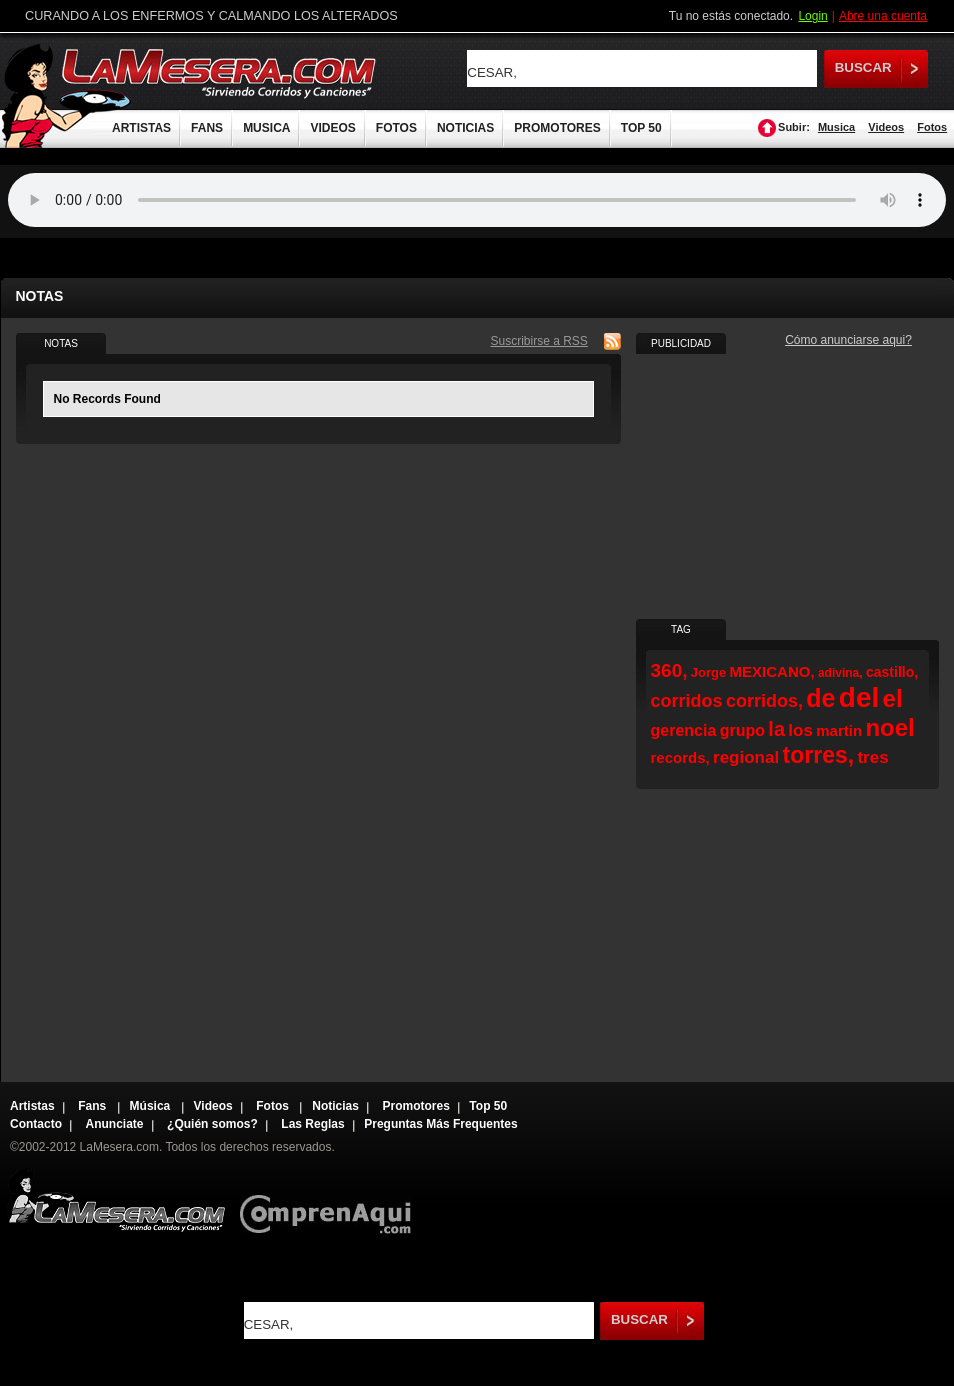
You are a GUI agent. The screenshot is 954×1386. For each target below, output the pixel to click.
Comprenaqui (330, 1200)
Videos (886, 127)
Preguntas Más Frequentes (440, 1124)
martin (839, 730)
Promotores (415, 1106)
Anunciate (115, 1124)
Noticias (335, 1106)
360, (669, 670)
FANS (207, 128)
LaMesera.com (220, 72)
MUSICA (266, 128)
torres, (819, 755)
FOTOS (396, 128)
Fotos (932, 127)
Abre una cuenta (883, 16)
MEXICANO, (772, 671)
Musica (836, 127)
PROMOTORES (557, 128)
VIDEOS (332, 128)
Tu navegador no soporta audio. (477, 200)
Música (152, 1106)
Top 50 (488, 1106)
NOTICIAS (465, 128)
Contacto (36, 1124)
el (893, 698)
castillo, (892, 672)
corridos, (764, 701)
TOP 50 (641, 128)
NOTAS (61, 343)
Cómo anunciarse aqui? (848, 340)
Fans (93, 1106)
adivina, (840, 673)
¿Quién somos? (212, 1124)
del (859, 697)
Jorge (708, 672)
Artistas (32, 1106)
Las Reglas (312, 1124)
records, (680, 757)
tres (872, 757)
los (800, 730)
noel (889, 727)
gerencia (684, 730)
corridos (687, 701)
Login (812, 16)
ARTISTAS (141, 128)
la (776, 729)
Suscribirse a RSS (539, 341)
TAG (681, 629)
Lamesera (116, 1200)
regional (746, 757)
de (820, 698)
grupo (742, 730)
